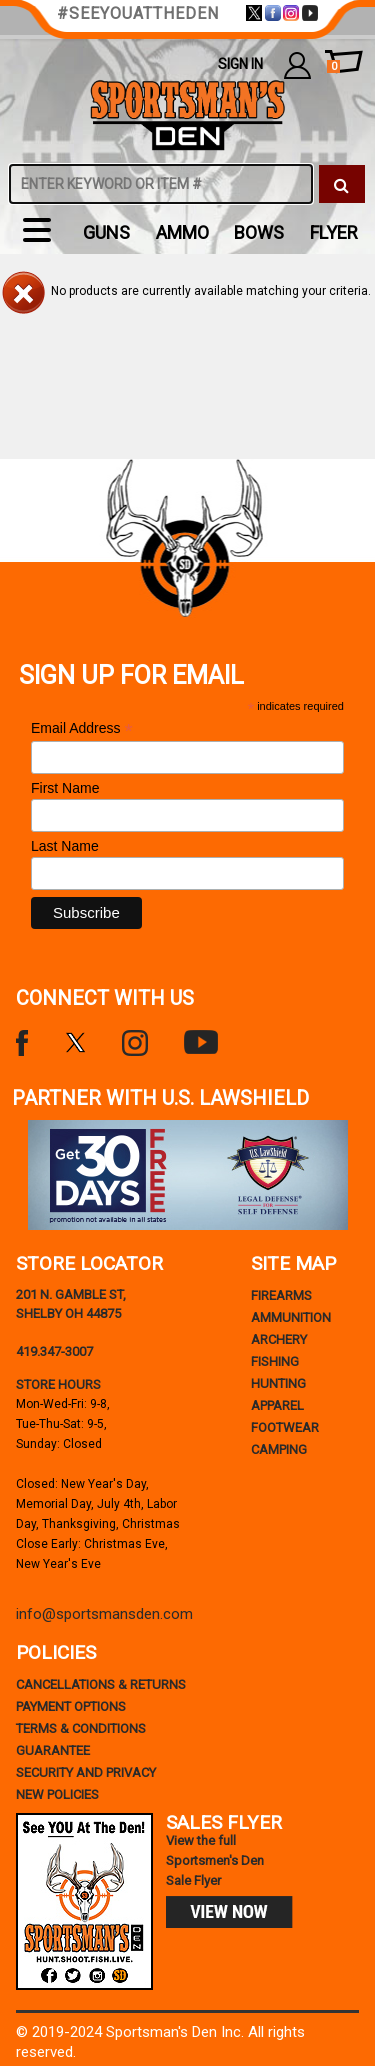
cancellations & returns (101, 1684)
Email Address (82, 728)
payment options (71, 1706)
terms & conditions (81, 1728)
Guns (106, 232)
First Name (65, 788)
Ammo (182, 232)
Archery (279, 1339)
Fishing (275, 1361)
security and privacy (86, 1772)
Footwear (285, 1427)
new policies (57, 1794)
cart (333, 67)
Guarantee (53, 1750)
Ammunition (291, 1317)
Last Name (65, 846)
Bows (259, 232)
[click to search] (342, 184)
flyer (334, 232)
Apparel (277, 1405)
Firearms (281, 1295)
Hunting (278, 1383)
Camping (279, 1449)
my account (297, 65)
